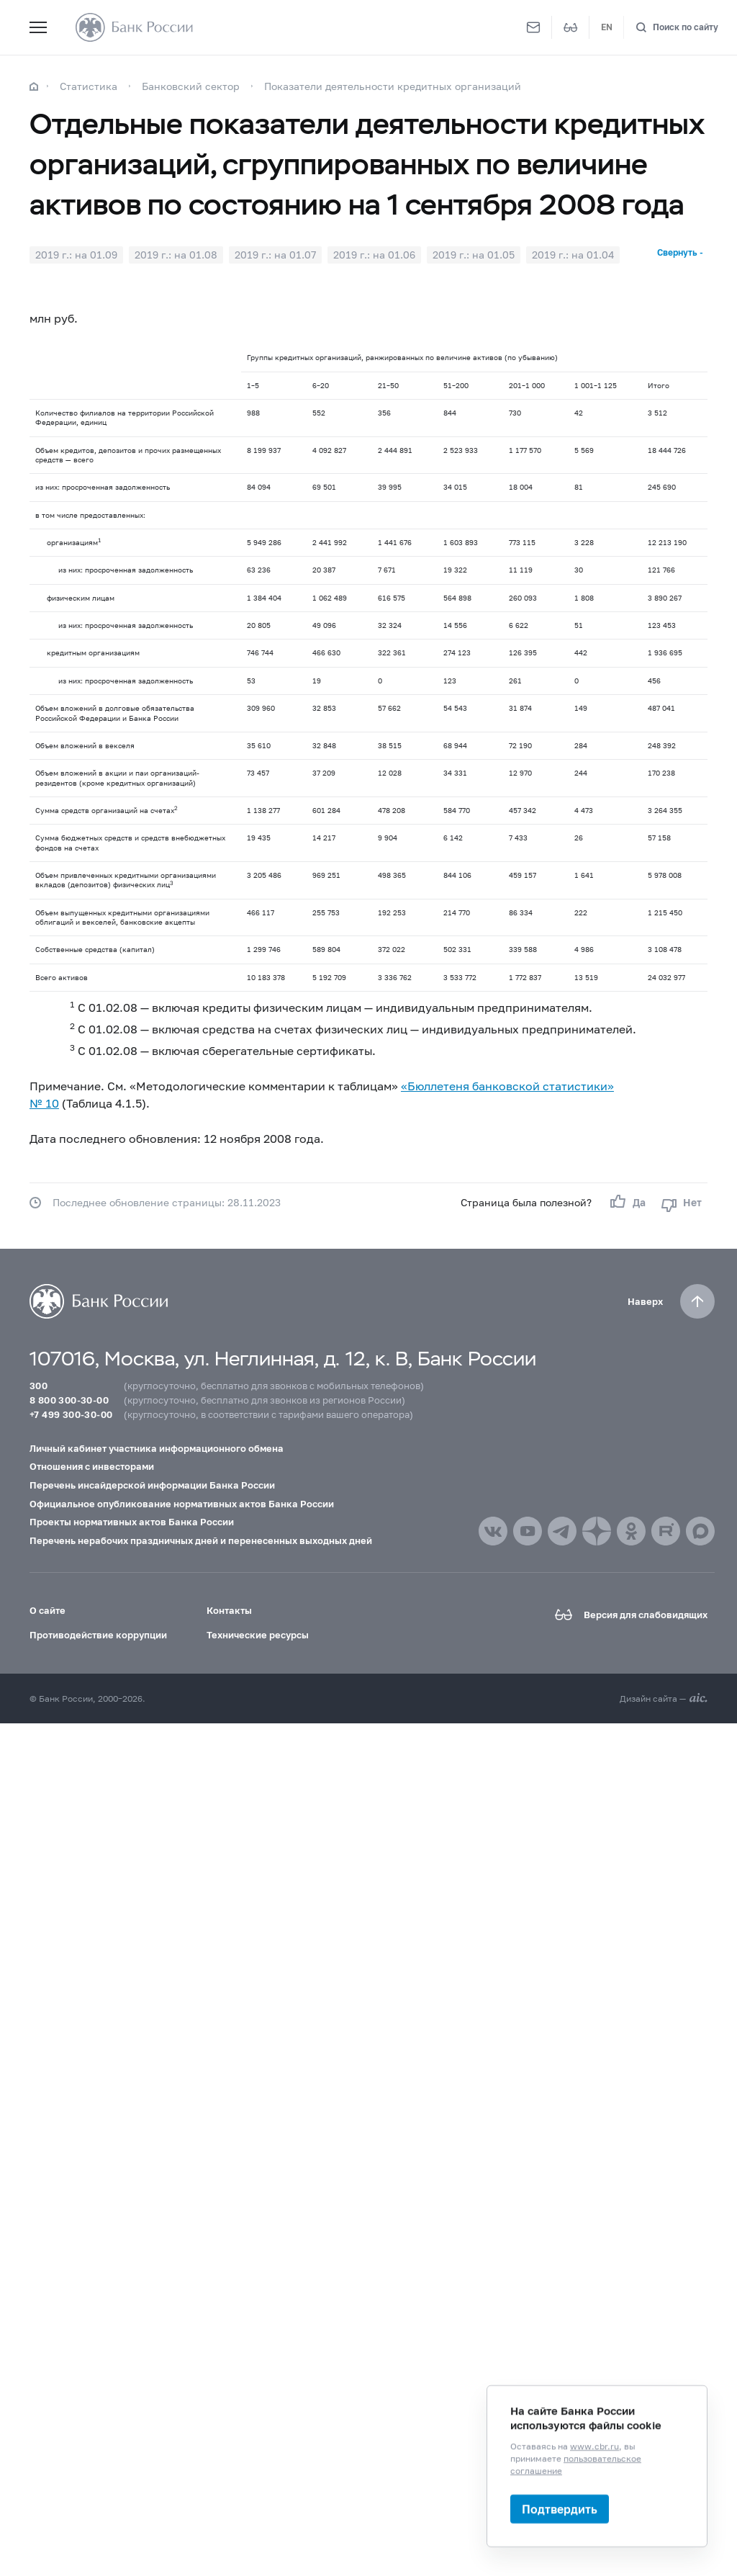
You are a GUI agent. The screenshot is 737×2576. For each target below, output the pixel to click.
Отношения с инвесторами (92, 1466)
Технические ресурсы (258, 1635)
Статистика (88, 86)
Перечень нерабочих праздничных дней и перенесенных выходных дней (201, 1540)
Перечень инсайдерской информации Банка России (152, 1485)
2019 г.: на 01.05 (474, 254)
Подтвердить (559, 2509)
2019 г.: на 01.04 (573, 254)
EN (606, 27)
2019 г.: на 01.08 (176, 254)
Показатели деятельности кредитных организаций (392, 86)
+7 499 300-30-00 (71, 1414)
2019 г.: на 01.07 (275, 254)
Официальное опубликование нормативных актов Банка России (182, 1503)
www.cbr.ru (594, 2446)
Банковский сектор (191, 86)
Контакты (229, 1610)
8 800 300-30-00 (69, 1400)
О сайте (47, 1610)
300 (39, 1385)
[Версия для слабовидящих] (571, 27)
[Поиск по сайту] (677, 28)
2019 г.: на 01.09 (76, 254)
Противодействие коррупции (98, 1635)
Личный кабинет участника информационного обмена (157, 1448)
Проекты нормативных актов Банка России (132, 1521)
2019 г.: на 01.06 (374, 254)
